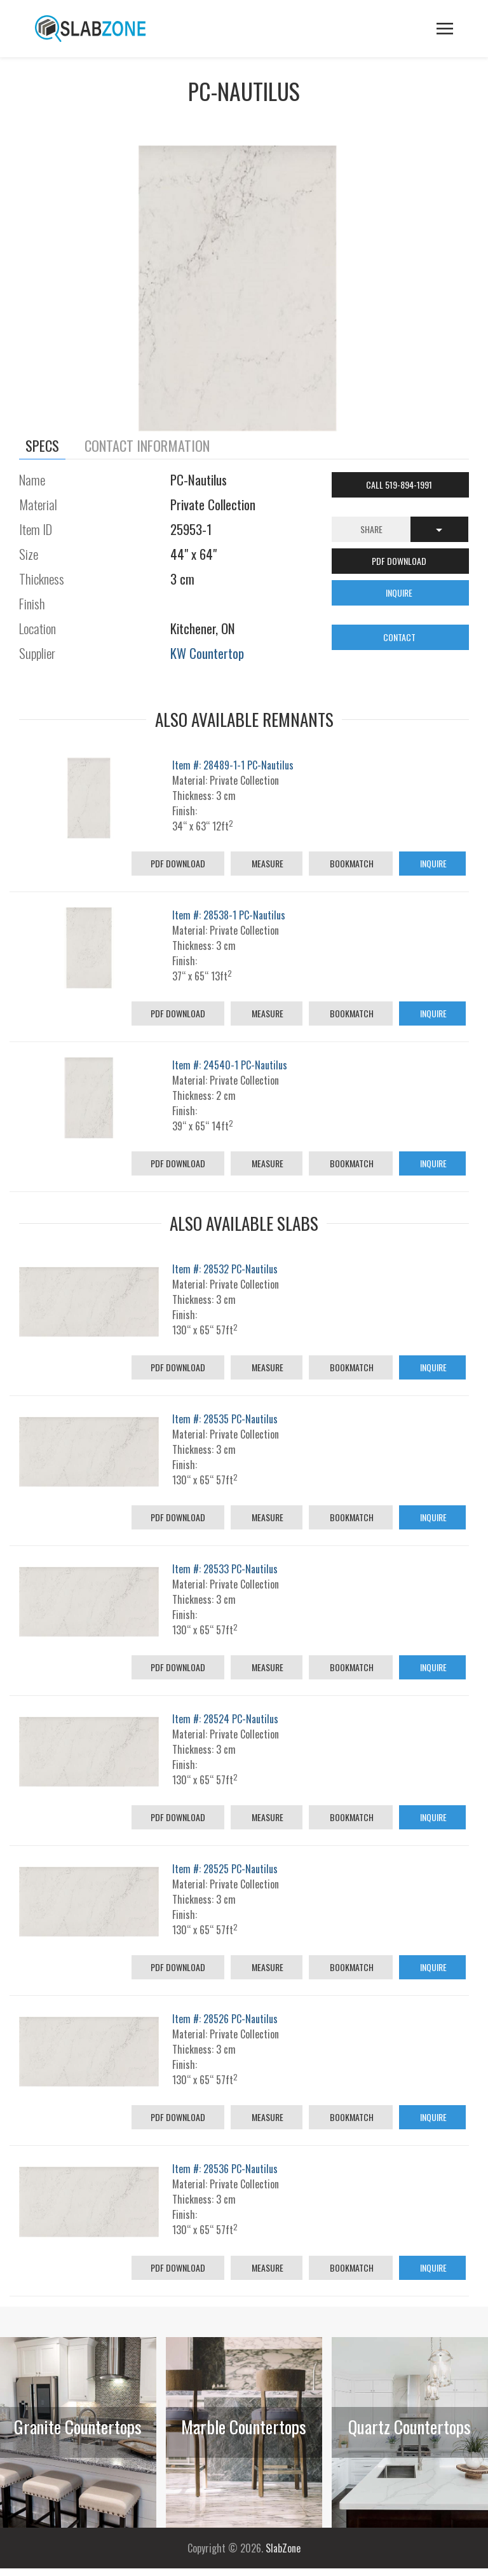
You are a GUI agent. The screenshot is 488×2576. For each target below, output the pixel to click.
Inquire (432, 863)
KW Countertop (207, 653)
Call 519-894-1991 (400, 484)
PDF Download (178, 863)
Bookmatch (351, 863)
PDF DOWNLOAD (400, 560)
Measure (266, 863)
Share (371, 529)
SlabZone (283, 2548)
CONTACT (400, 637)
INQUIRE (400, 592)
